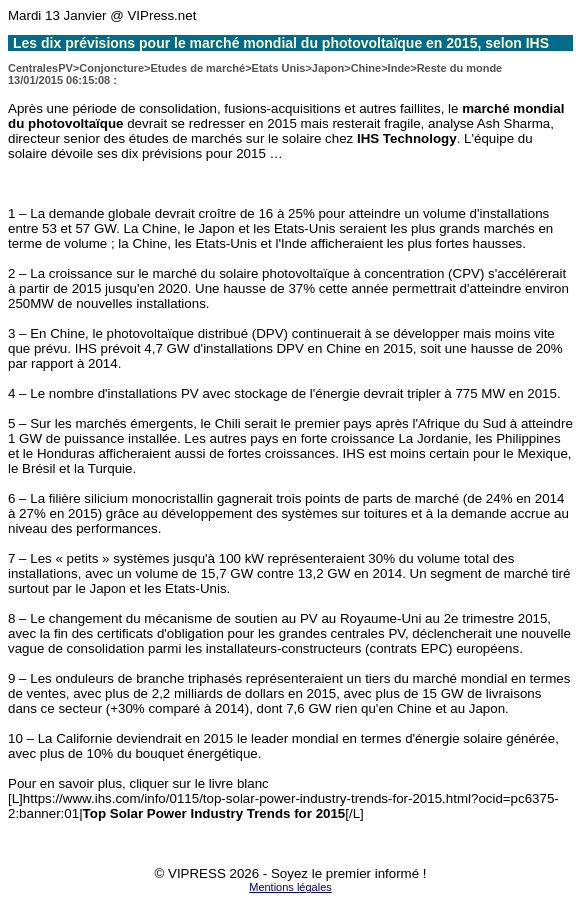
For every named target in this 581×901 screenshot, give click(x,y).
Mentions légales (290, 887)
